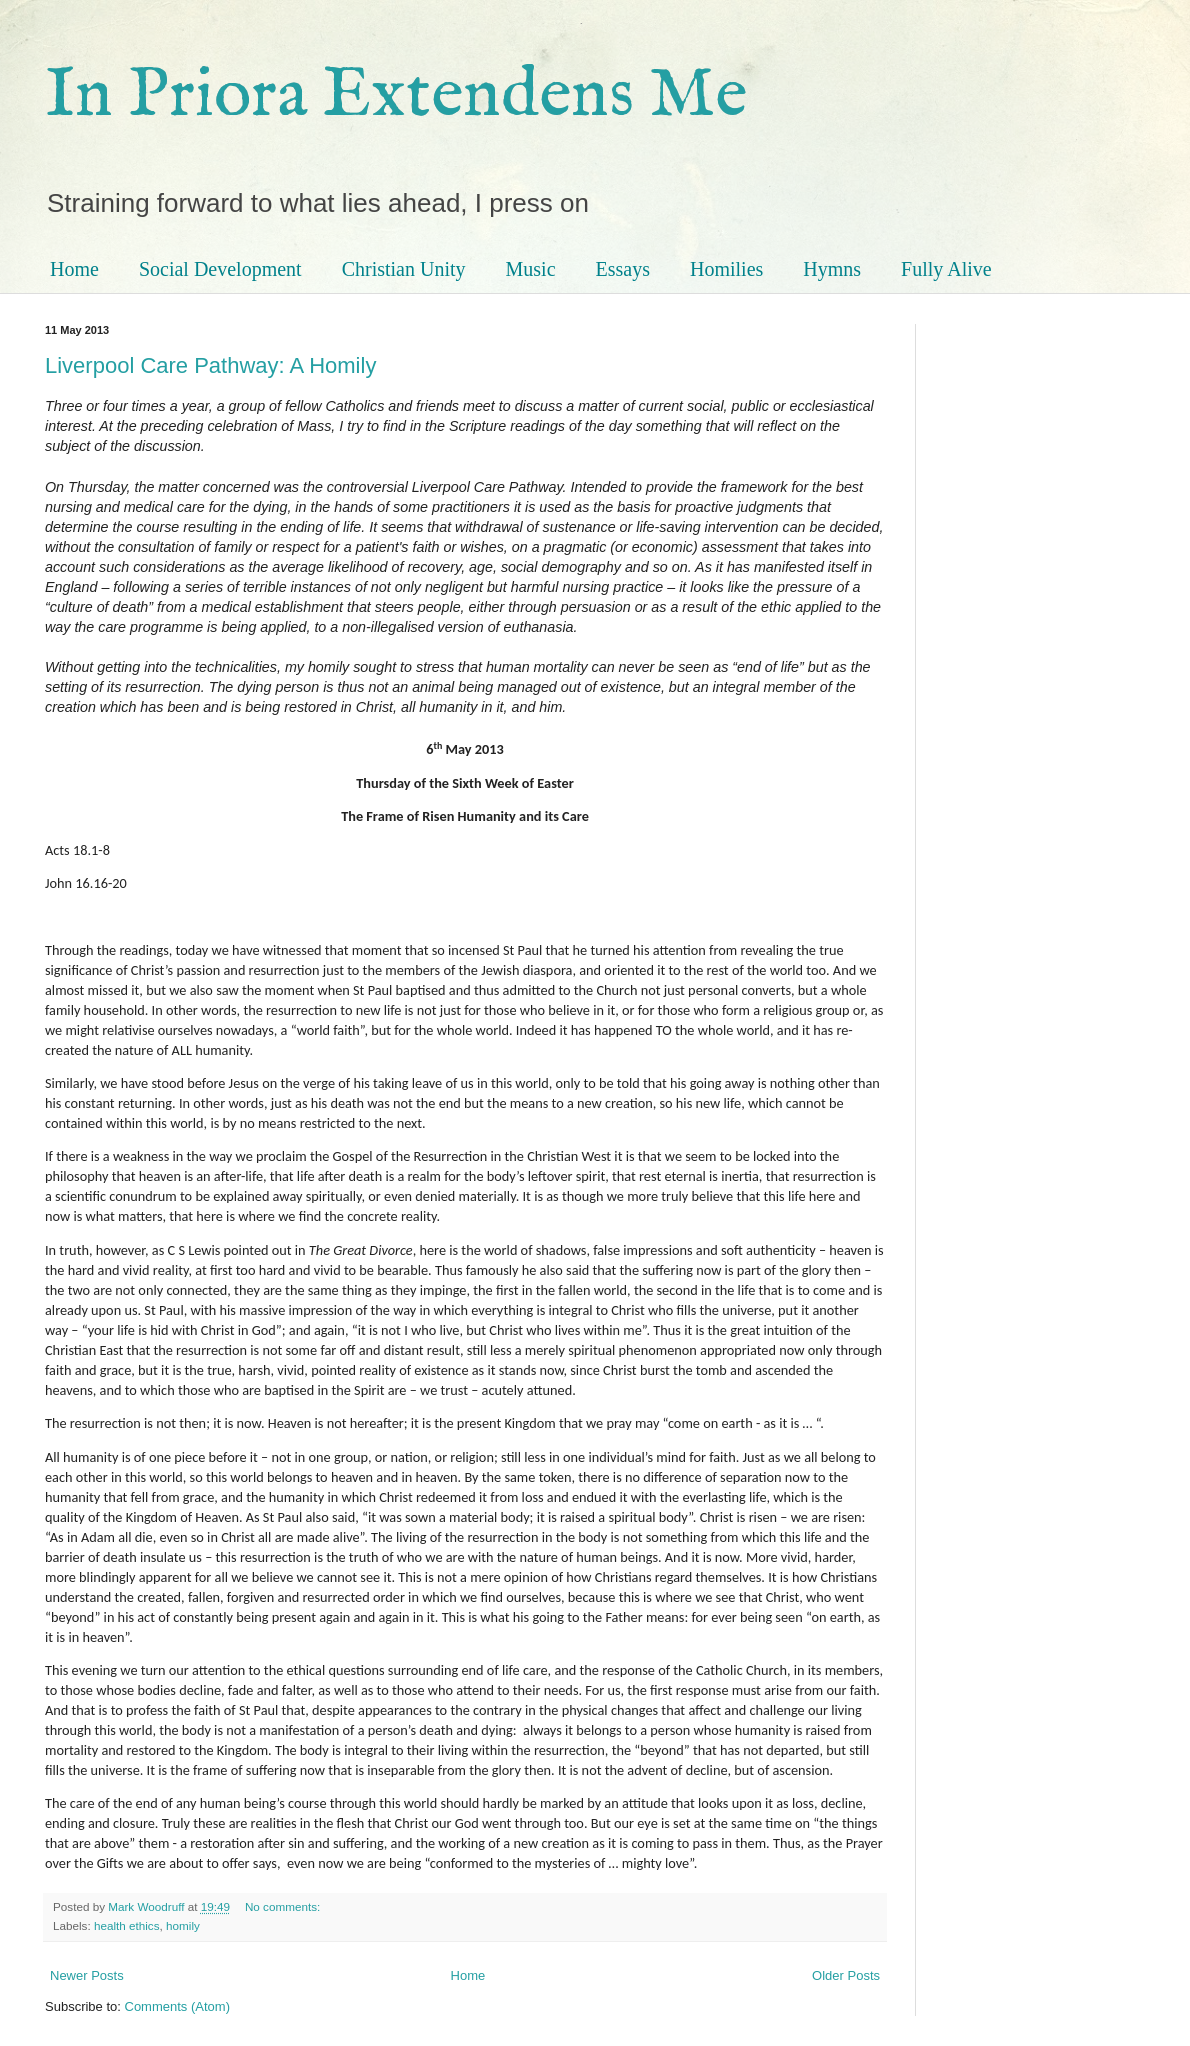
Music (531, 269)
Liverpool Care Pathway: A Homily (210, 365)
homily (183, 1925)
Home (74, 269)
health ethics (127, 1925)
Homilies (726, 269)
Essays (623, 269)
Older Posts (846, 1975)
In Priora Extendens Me (396, 96)
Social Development (220, 269)
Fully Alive (946, 269)
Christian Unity (404, 269)
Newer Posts (87, 1975)
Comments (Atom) (177, 2006)
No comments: (284, 1906)
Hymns (832, 269)
